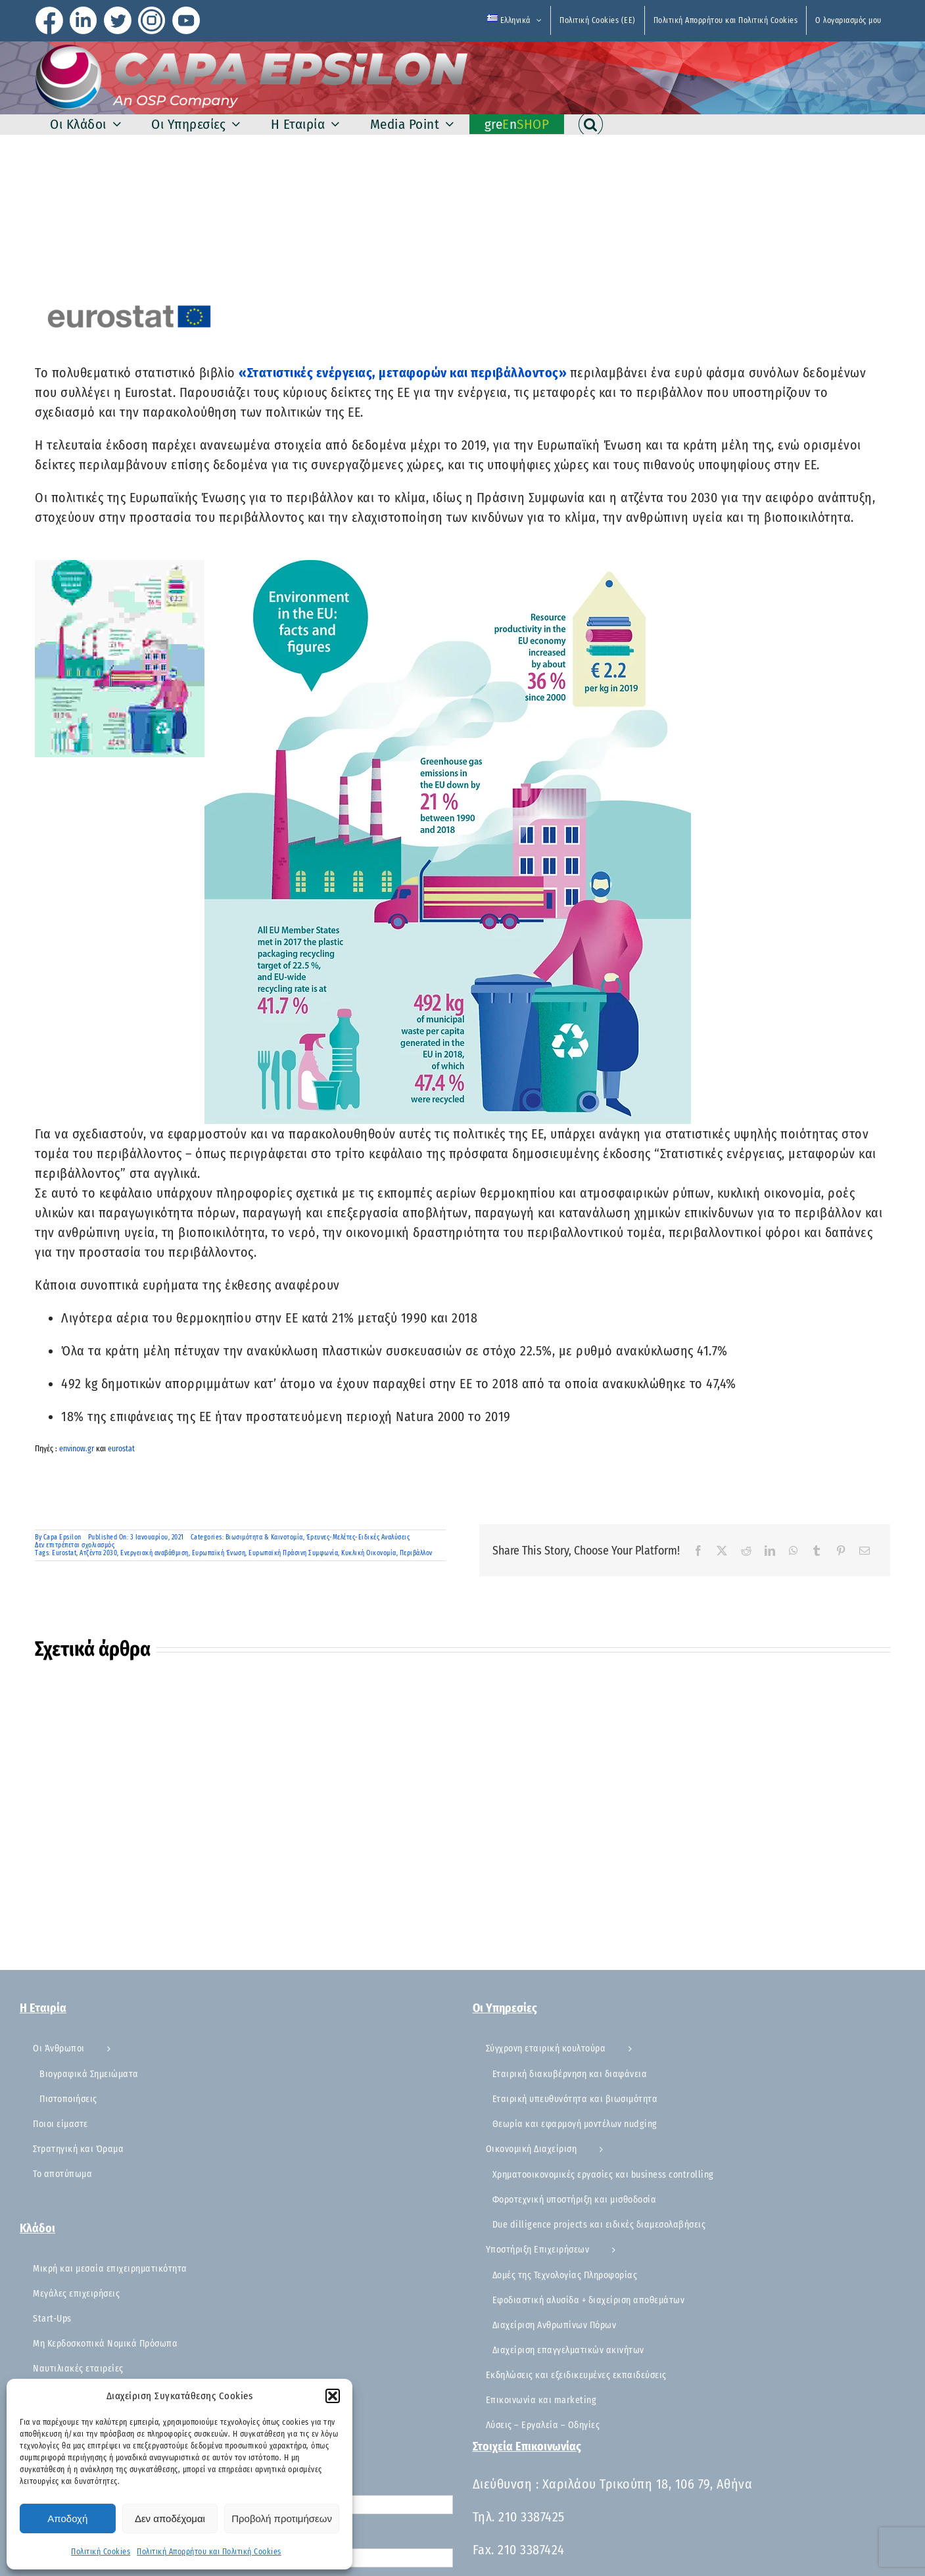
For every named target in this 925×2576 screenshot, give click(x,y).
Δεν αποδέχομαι (170, 2518)
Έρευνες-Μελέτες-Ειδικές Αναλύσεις (358, 1537)
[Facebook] (698, 1550)
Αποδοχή (67, 2518)
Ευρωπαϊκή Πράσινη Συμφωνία (293, 1553)
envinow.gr (76, 1448)
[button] (332, 2395)
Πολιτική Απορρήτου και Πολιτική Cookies (209, 2551)
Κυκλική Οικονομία (368, 1553)
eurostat (121, 1448)
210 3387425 (531, 2517)
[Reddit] (746, 1550)
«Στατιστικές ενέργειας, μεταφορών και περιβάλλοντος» (404, 373)
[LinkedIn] (770, 1550)
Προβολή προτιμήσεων (281, 2518)
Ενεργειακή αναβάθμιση (154, 1553)
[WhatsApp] (793, 1550)
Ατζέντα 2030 (98, 1553)
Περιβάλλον (416, 1553)
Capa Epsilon (62, 1537)
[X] (722, 1550)
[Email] (865, 1550)
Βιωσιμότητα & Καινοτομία (264, 1537)
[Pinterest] (841, 1550)
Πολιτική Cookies (100, 2551)
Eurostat (64, 1553)
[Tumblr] (817, 1550)
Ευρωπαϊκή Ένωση (219, 1553)
